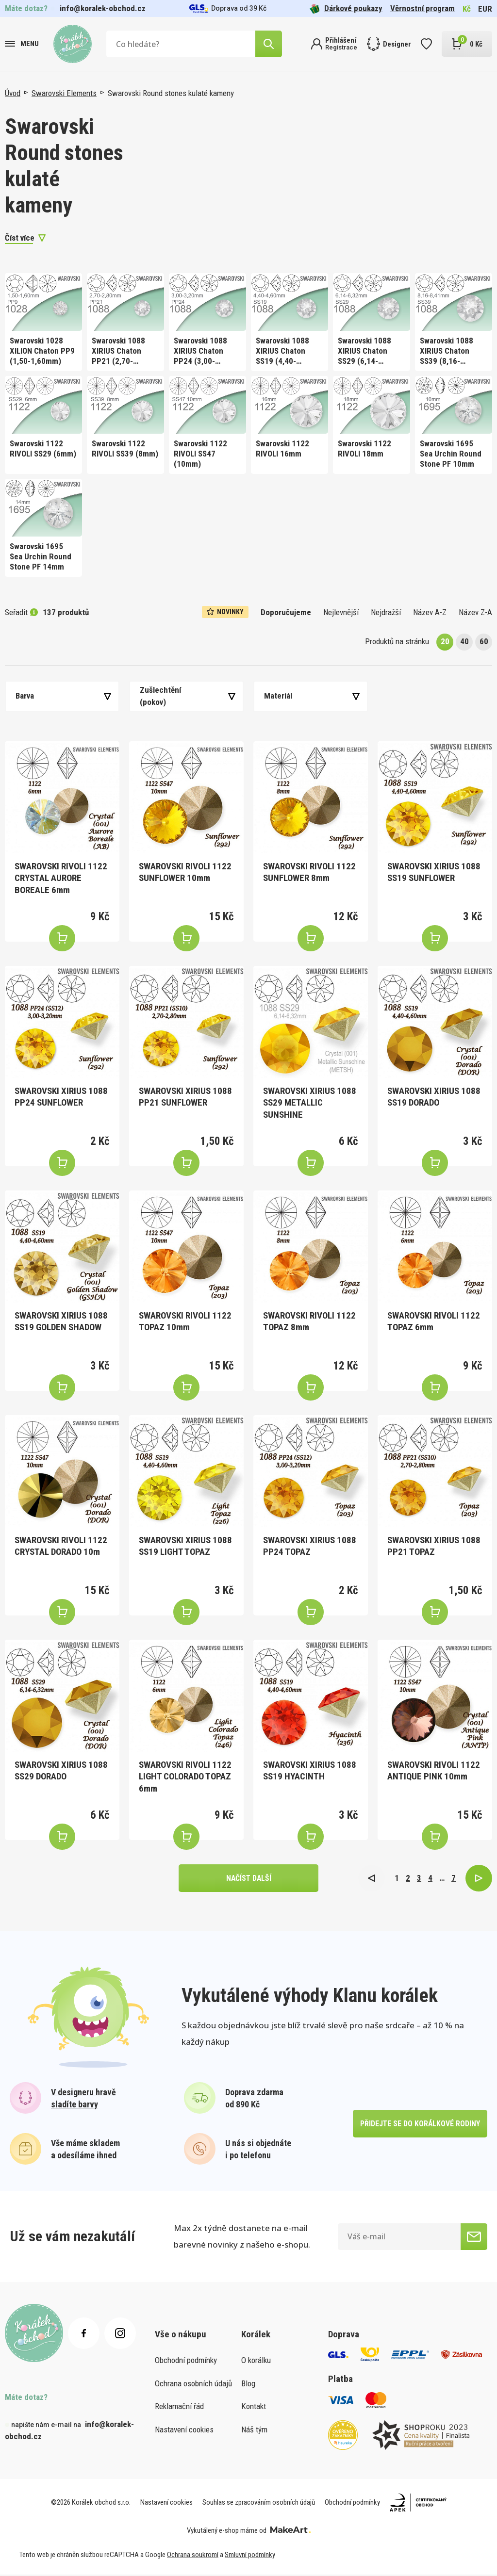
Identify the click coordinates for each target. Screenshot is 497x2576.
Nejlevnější (341, 612)
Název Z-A (475, 612)
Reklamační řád (179, 2407)
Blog (248, 2384)
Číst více (19, 238)
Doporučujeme (286, 612)
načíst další (248, 1878)
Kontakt (253, 2407)
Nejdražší (386, 612)
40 (464, 641)
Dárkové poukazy (346, 8)
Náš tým (254, 2430)
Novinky (225, 612)
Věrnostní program (422, 8)
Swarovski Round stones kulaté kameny (171, 93)
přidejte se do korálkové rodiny (419, 2124)
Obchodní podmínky (186, 2361)
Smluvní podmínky (250, 2555)
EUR (485, 9)
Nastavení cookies (184, 2430)
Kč (467, 9)
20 (445, 641)
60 (484, 641)
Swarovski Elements (64, 93)
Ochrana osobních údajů (193, 2384)
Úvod (12, 93)
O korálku (256, 2361)
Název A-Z (430, 612)
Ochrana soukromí (192, 2555)
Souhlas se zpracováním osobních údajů (258, 2503)
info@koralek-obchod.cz (103, 8)
